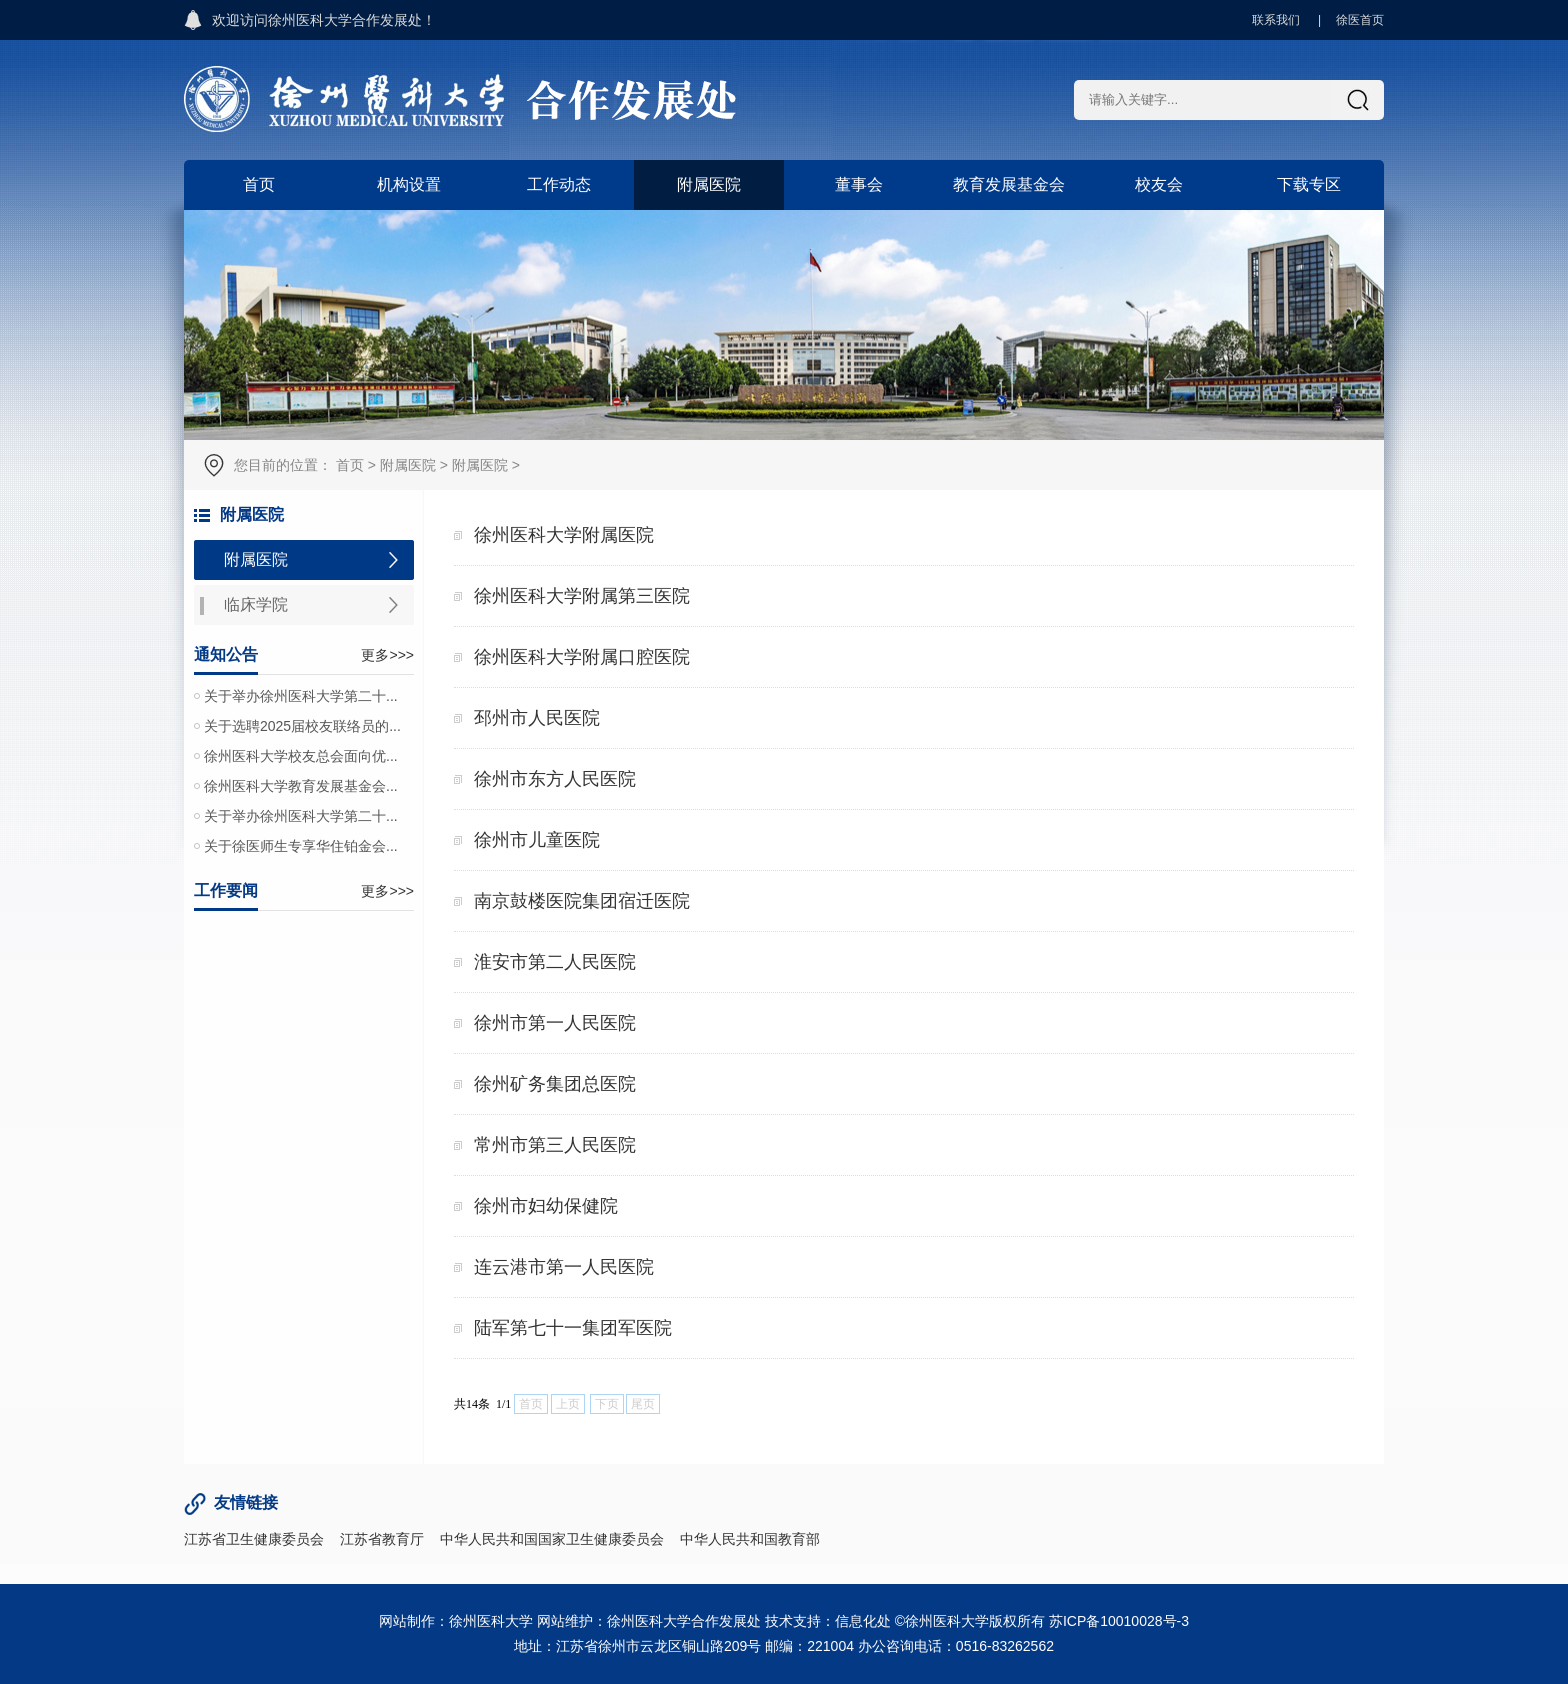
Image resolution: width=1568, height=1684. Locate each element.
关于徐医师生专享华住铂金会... (301, 846)
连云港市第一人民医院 (564, 1267)
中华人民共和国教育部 (750, 1539)
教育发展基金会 (1009, 184)
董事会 (859, 184)
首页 (259, 184)
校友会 (1159, 184)
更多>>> (387, 655)
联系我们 (1276, 20)
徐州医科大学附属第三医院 (582, 596)
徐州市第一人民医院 (555, 1023)
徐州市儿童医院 (537, 840)
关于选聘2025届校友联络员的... (302, 726)
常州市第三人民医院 (555, 1145)
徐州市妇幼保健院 (546, 1206)
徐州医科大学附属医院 (564, 535)
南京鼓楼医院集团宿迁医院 (582, 901)
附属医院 (709, 184)
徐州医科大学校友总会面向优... (301, 756)
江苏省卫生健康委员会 (254, 1539)
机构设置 (409, 184)
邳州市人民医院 (537, 718)
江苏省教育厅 (382, 1539)
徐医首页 (1360, 20)
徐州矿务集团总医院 (555, 1084)
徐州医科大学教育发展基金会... (301, 786)
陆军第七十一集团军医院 (573, 1328)
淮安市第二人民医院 (555, 962)
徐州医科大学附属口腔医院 (582, 657)
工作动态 (559, 184)
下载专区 (1309, 184)
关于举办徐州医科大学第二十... (301, 696)
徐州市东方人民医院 (555, 779)
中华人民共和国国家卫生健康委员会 (552, 1539)
